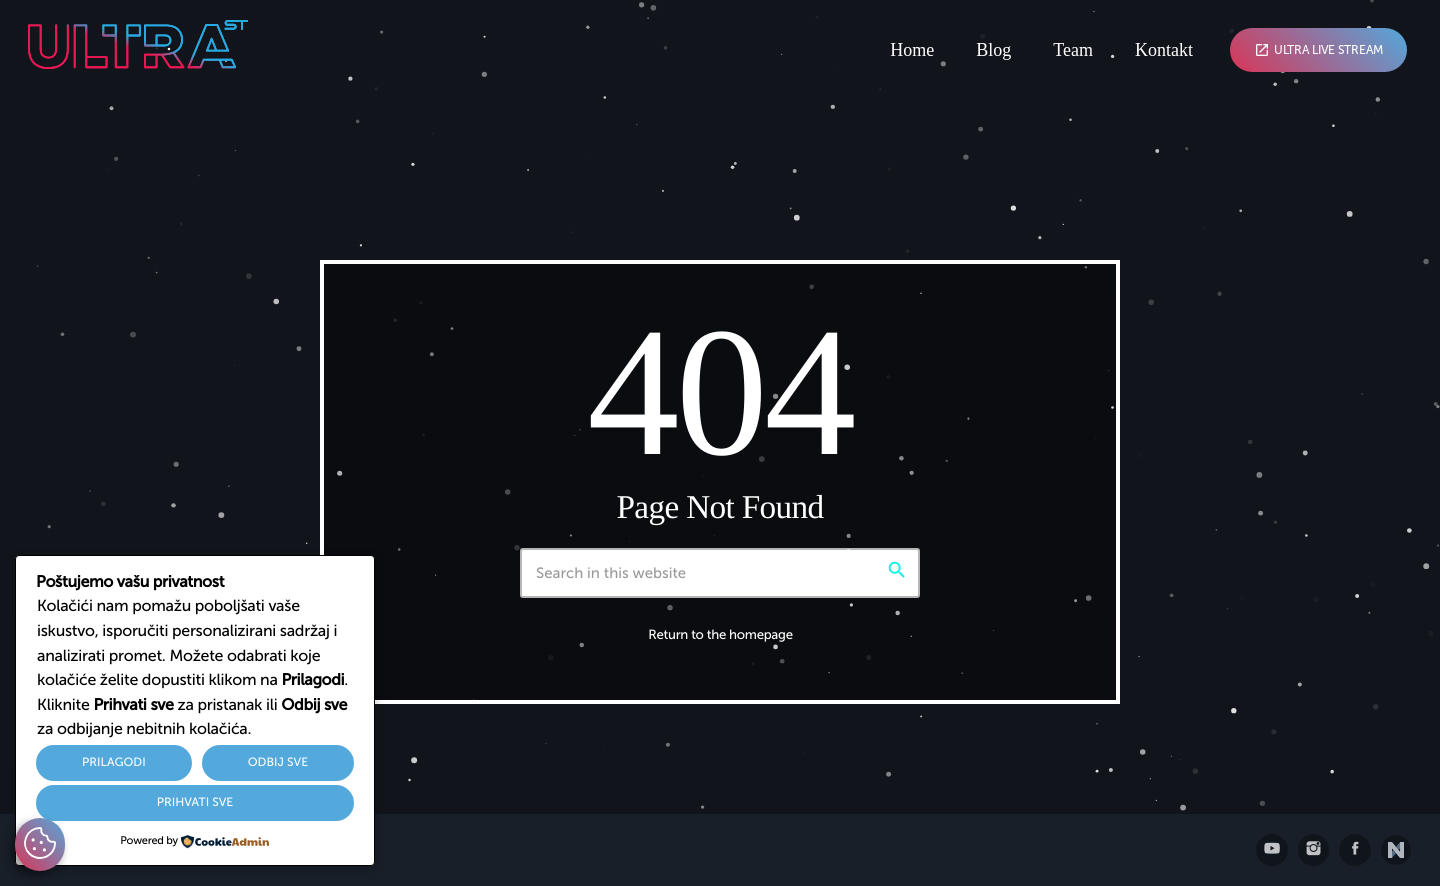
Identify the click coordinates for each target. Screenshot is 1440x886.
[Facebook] (1355, 850)
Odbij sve (278, 763)
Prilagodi (114, 763)
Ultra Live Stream (1318, 50)
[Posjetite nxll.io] (1396, 850)
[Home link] (138, 50)
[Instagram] (1314, 850)
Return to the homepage (720, 635)
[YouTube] (1272, 850)
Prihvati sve (195, 803)
